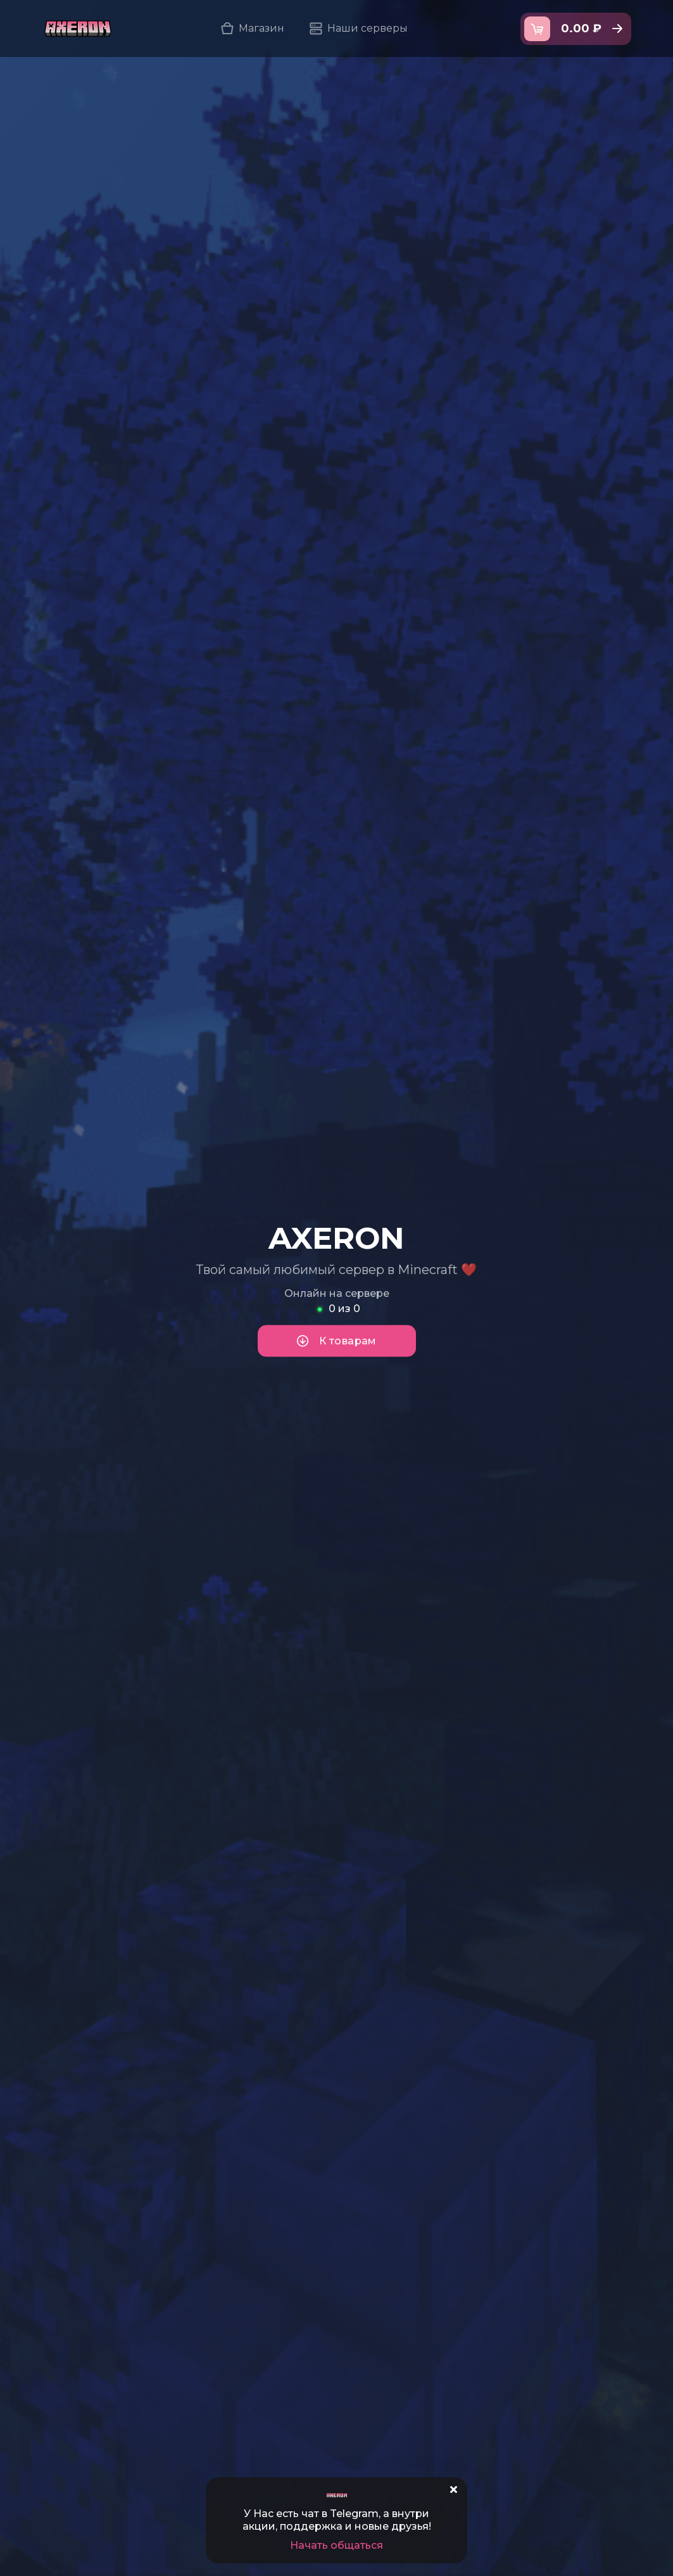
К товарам (336, 1341)
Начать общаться (336, 2545)
